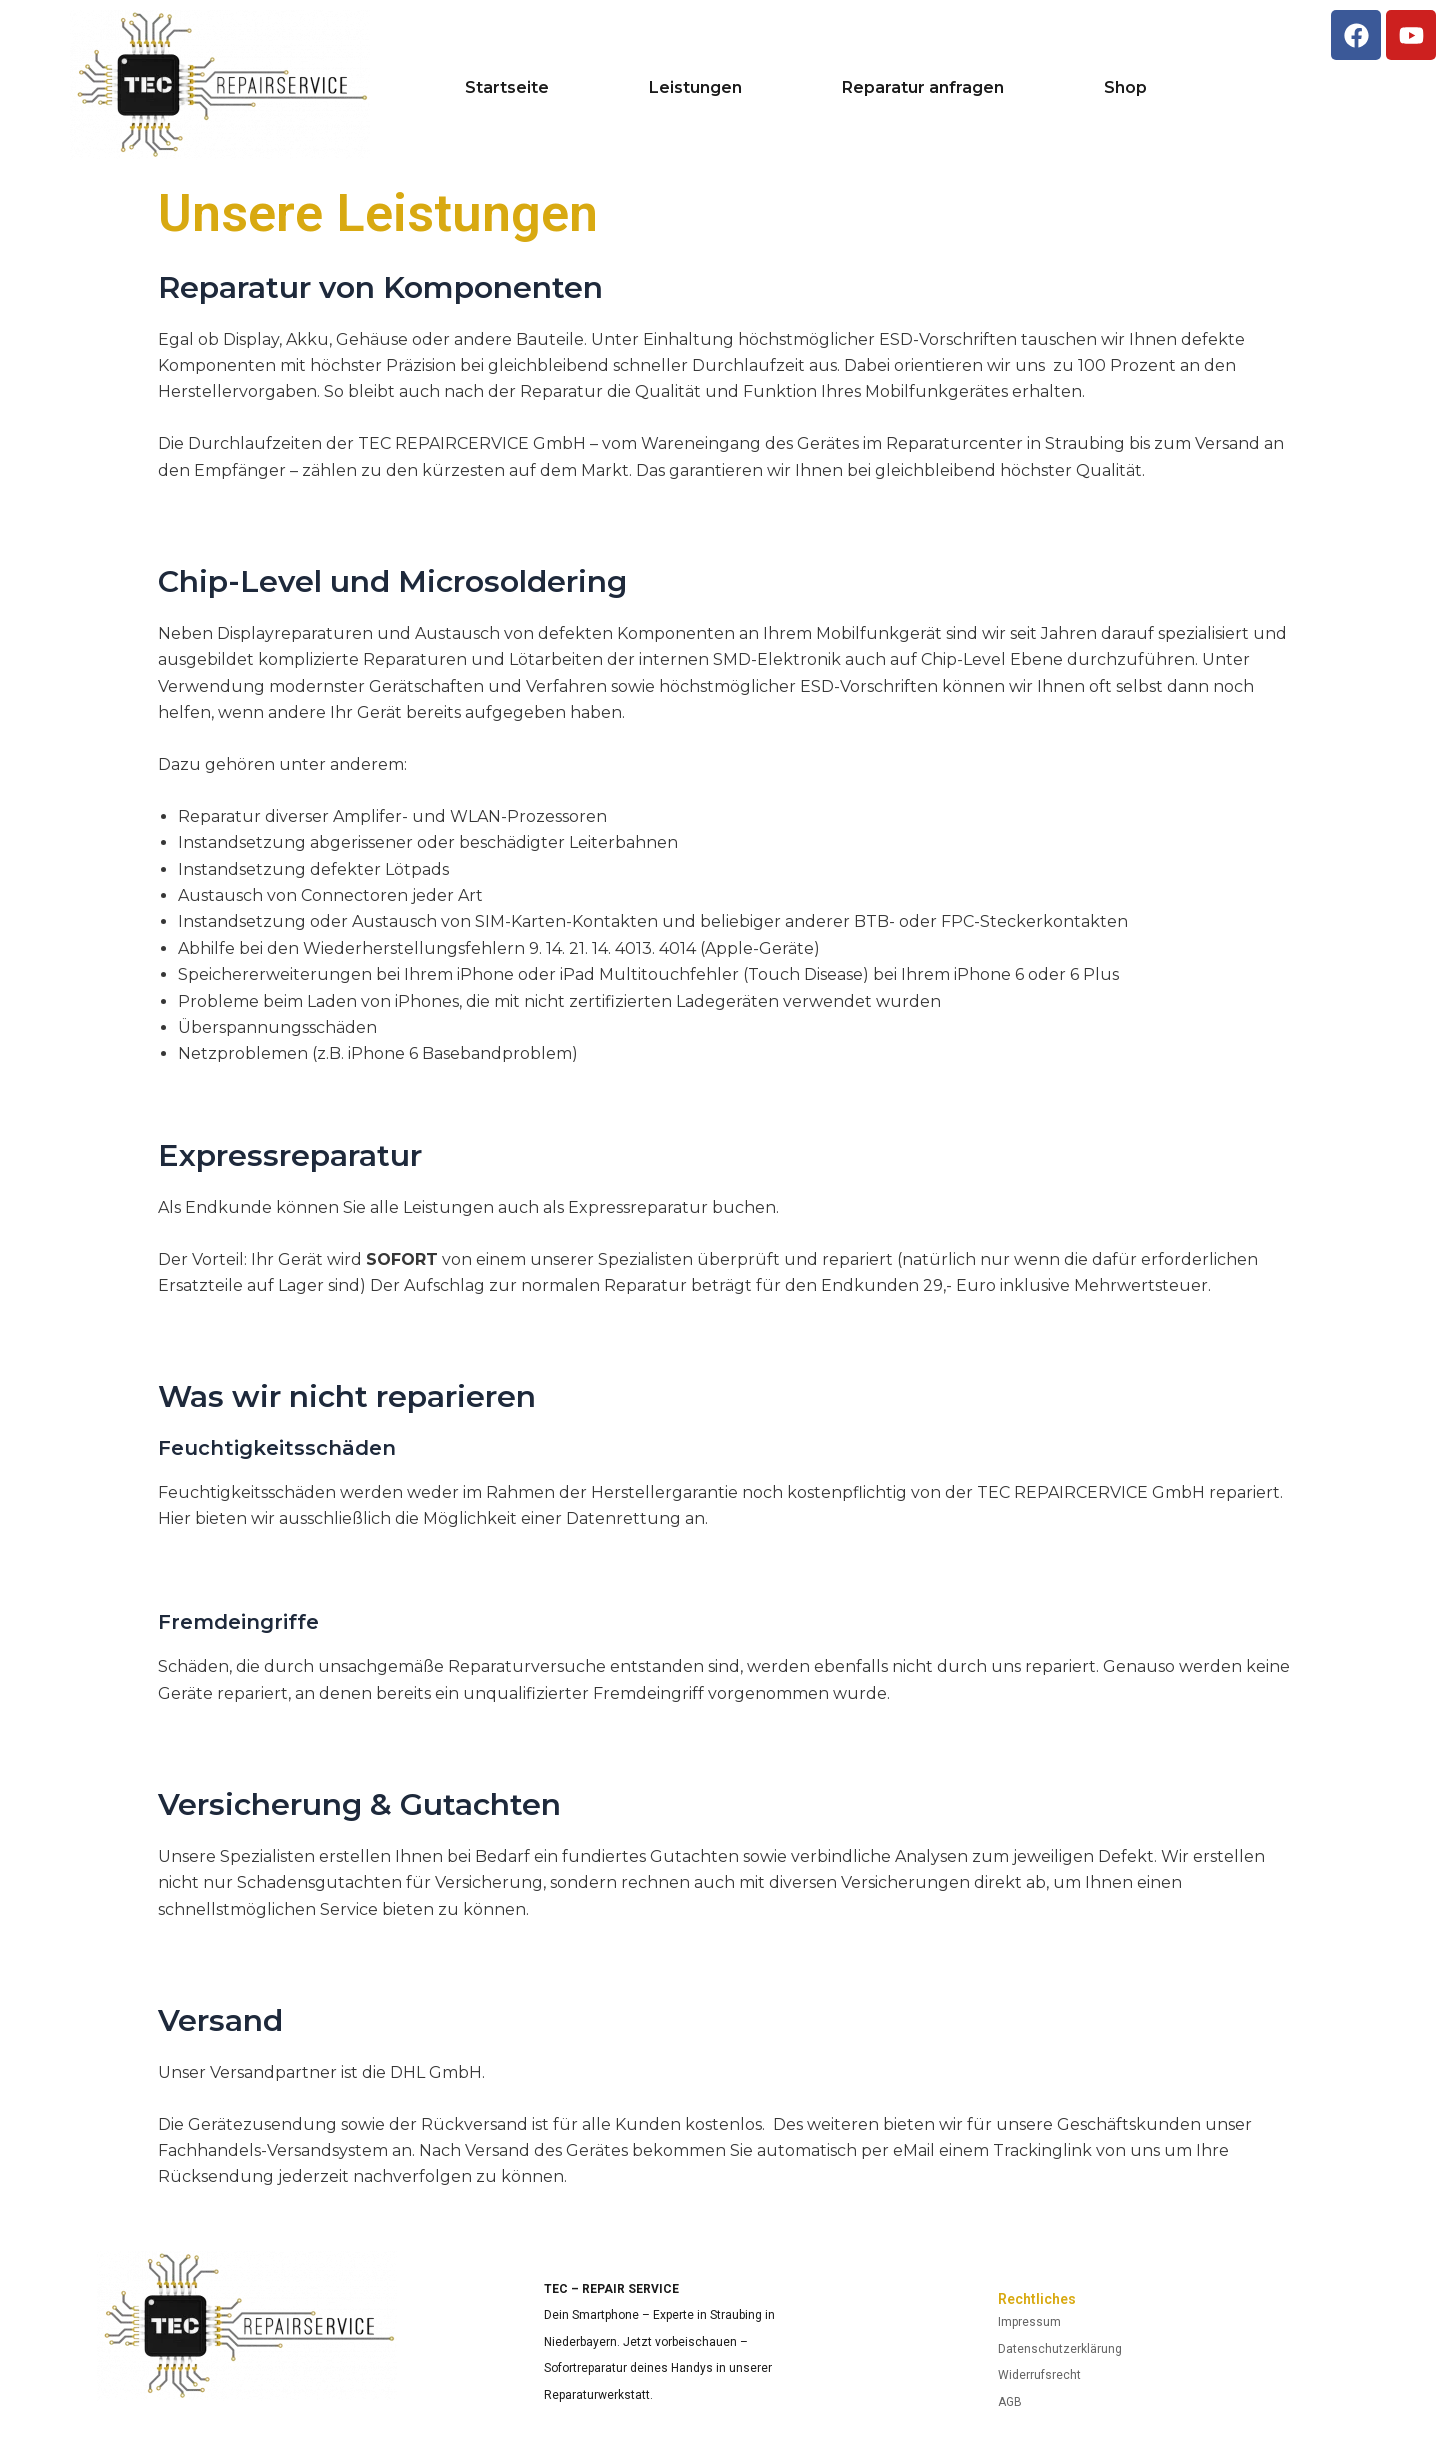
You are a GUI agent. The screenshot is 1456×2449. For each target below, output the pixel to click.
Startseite (507, 88)
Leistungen (695, 88)
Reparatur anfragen (923, 88)
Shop (1125, 88)
